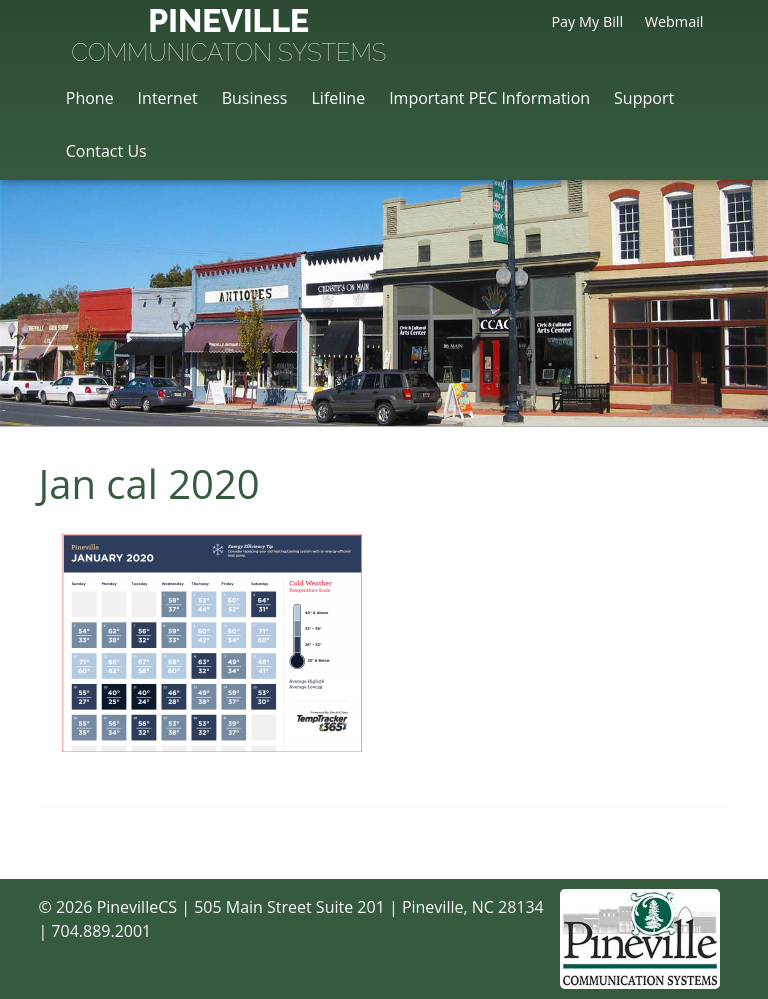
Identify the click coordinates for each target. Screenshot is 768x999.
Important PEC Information (489, 98)
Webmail (674, 21)
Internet (168, 98)
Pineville (229, 37)
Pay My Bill (587, 21)
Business (255, 98)
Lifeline (338, 98)
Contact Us (106, 151)
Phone (90, 98)
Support (644, 98)
